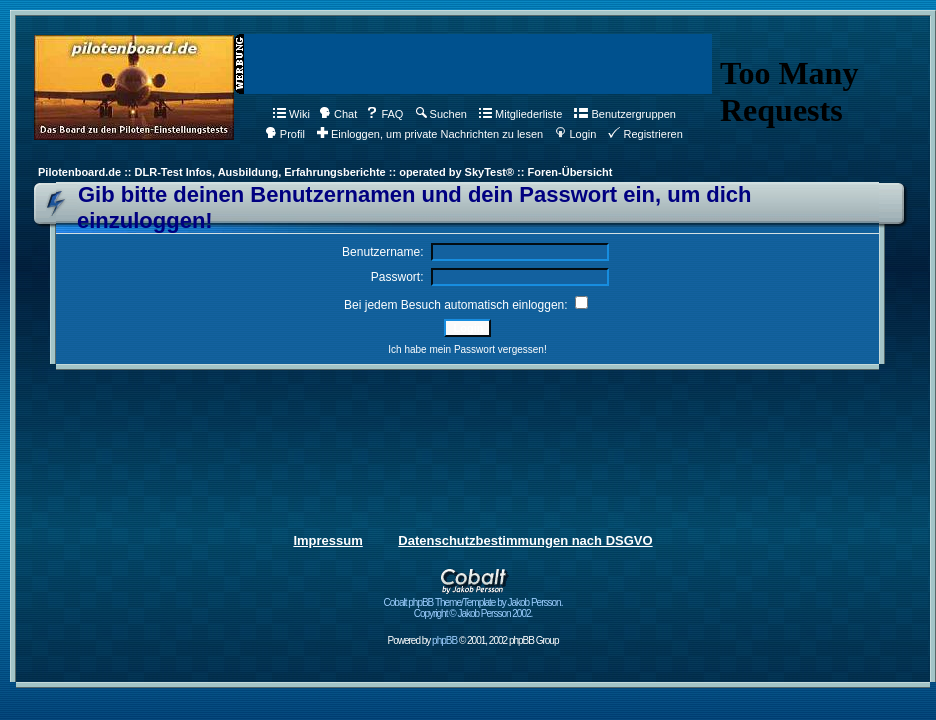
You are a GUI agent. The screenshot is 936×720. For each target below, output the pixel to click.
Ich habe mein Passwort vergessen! (467, 349)
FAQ (384, 114)
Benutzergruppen (624, 114)
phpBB (444, 640)
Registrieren (645, 134)
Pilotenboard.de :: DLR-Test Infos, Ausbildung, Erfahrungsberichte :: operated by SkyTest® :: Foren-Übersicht (325, 172)
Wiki (291, 114)
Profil (285, 134)
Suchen (441, 114)
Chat (338, 114)
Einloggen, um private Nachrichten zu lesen (430, 134)
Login (575, 134)
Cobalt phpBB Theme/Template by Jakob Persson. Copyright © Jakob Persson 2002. (473, 603)
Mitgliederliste (520, 114)
